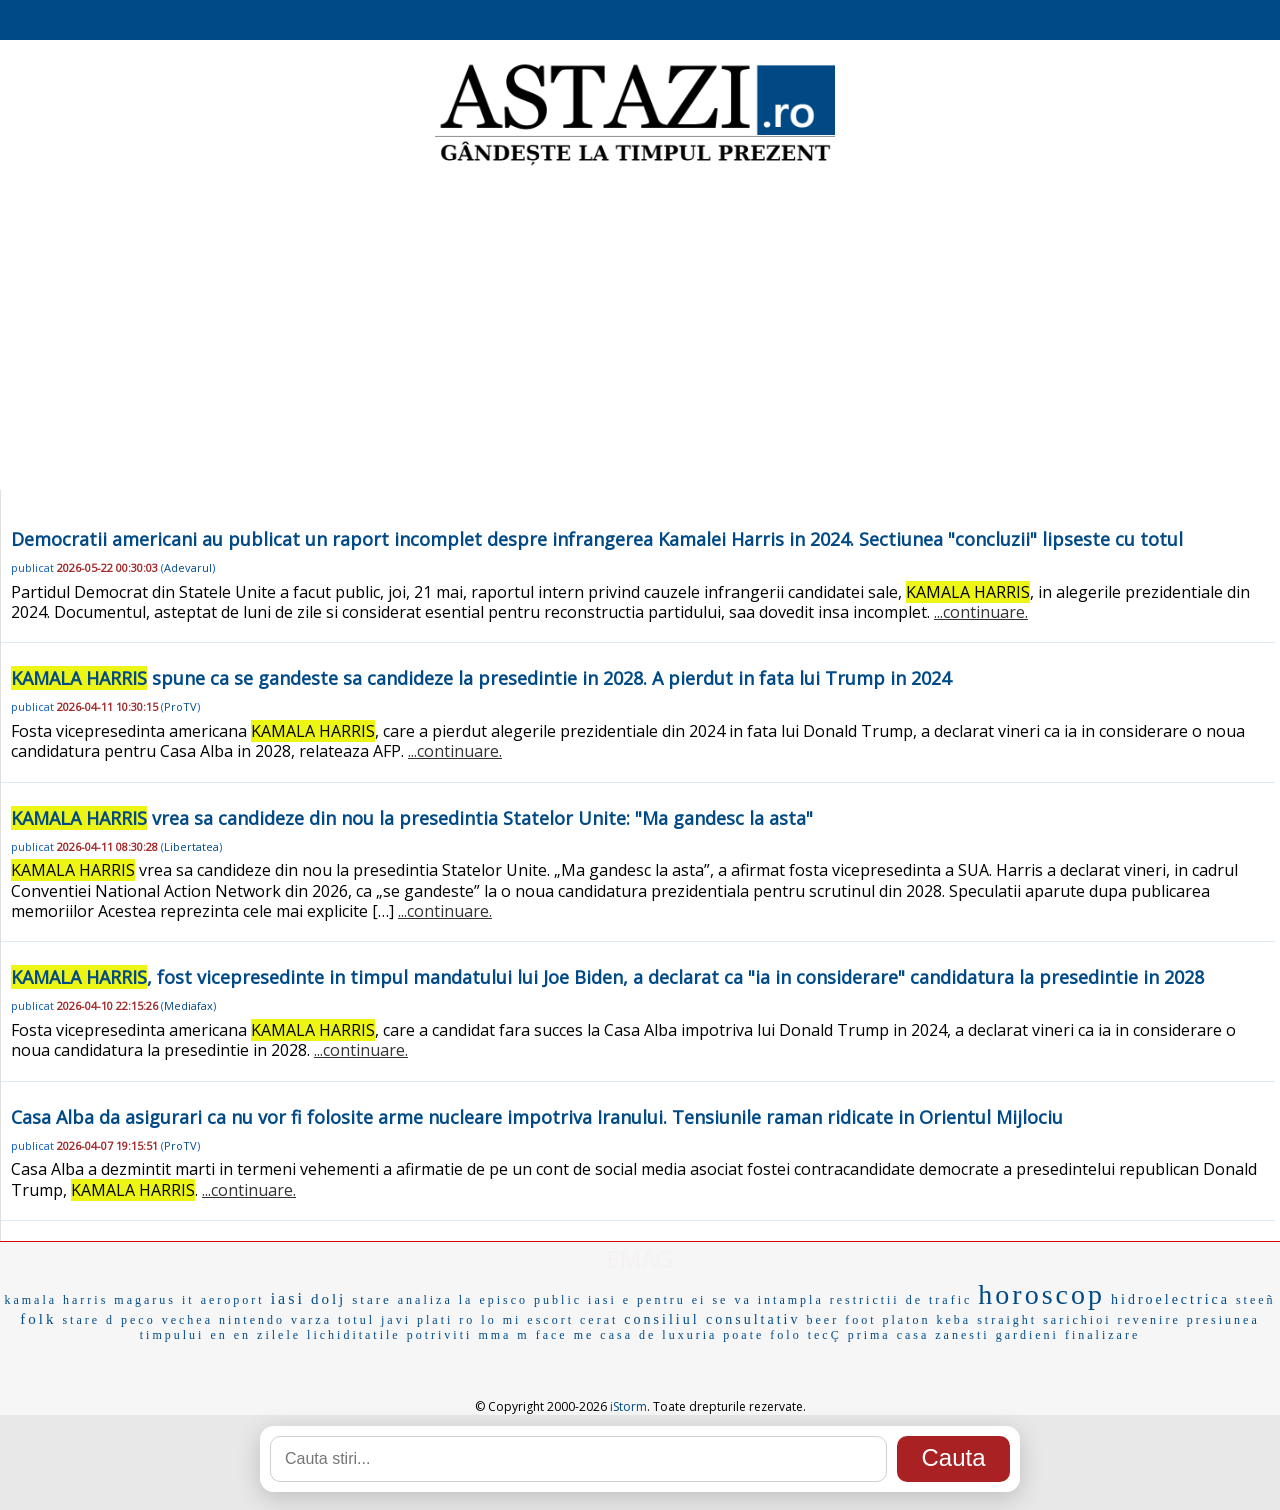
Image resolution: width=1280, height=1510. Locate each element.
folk (38, 1319)
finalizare (1102, 1335)
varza (311, 1320)
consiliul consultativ (712, 1319)
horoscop (1041, 1294)
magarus (145, 1300)
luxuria (689, 1335)
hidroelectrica (1170, 1299)
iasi (288, 1298)
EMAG (640, 1258)
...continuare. (981, 612)
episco (503, 1300)
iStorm (628, 1406)
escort (550, 1320)
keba (953, 1320)
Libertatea (191, 846)
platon (906, 1320)
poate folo (762, 1335)
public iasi (575, 1300)
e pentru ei (665, 1300)
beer (822, 1320)
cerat (599, 1320)
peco (138, 1320)
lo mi (501, 1320)
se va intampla (767, 1300)
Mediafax (188, 1005)
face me (565, 1335)
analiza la (436, 1300)
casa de (628, 1335)
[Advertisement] (640, 330)
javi (396, 1320)
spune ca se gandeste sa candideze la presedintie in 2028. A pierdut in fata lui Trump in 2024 (481, 678)
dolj (328, 1299)
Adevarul (188, 567)
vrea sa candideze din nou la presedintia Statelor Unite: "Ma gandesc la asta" (412, 818)
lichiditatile (354, 1335)
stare (372, 1299)
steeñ (1256, 1300)
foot (860, 1320)
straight (1007, 1320)
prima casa (889, 1335)
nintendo (252, 1320)
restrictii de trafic (901, 1300)
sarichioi (1077, 1320)
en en (230, 1335)
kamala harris (56, 1300)
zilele (279, 1335)
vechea (187, 1320)
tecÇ (825, 1335)
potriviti (440, 1335)
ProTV (180, 706)
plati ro (446, 1320)
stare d (88, 1320)
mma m (503, 1335)
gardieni (1027, 1335)
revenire (1148, 1320)
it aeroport (223, 1300)
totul (356, 1320)
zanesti (962, 1335)
